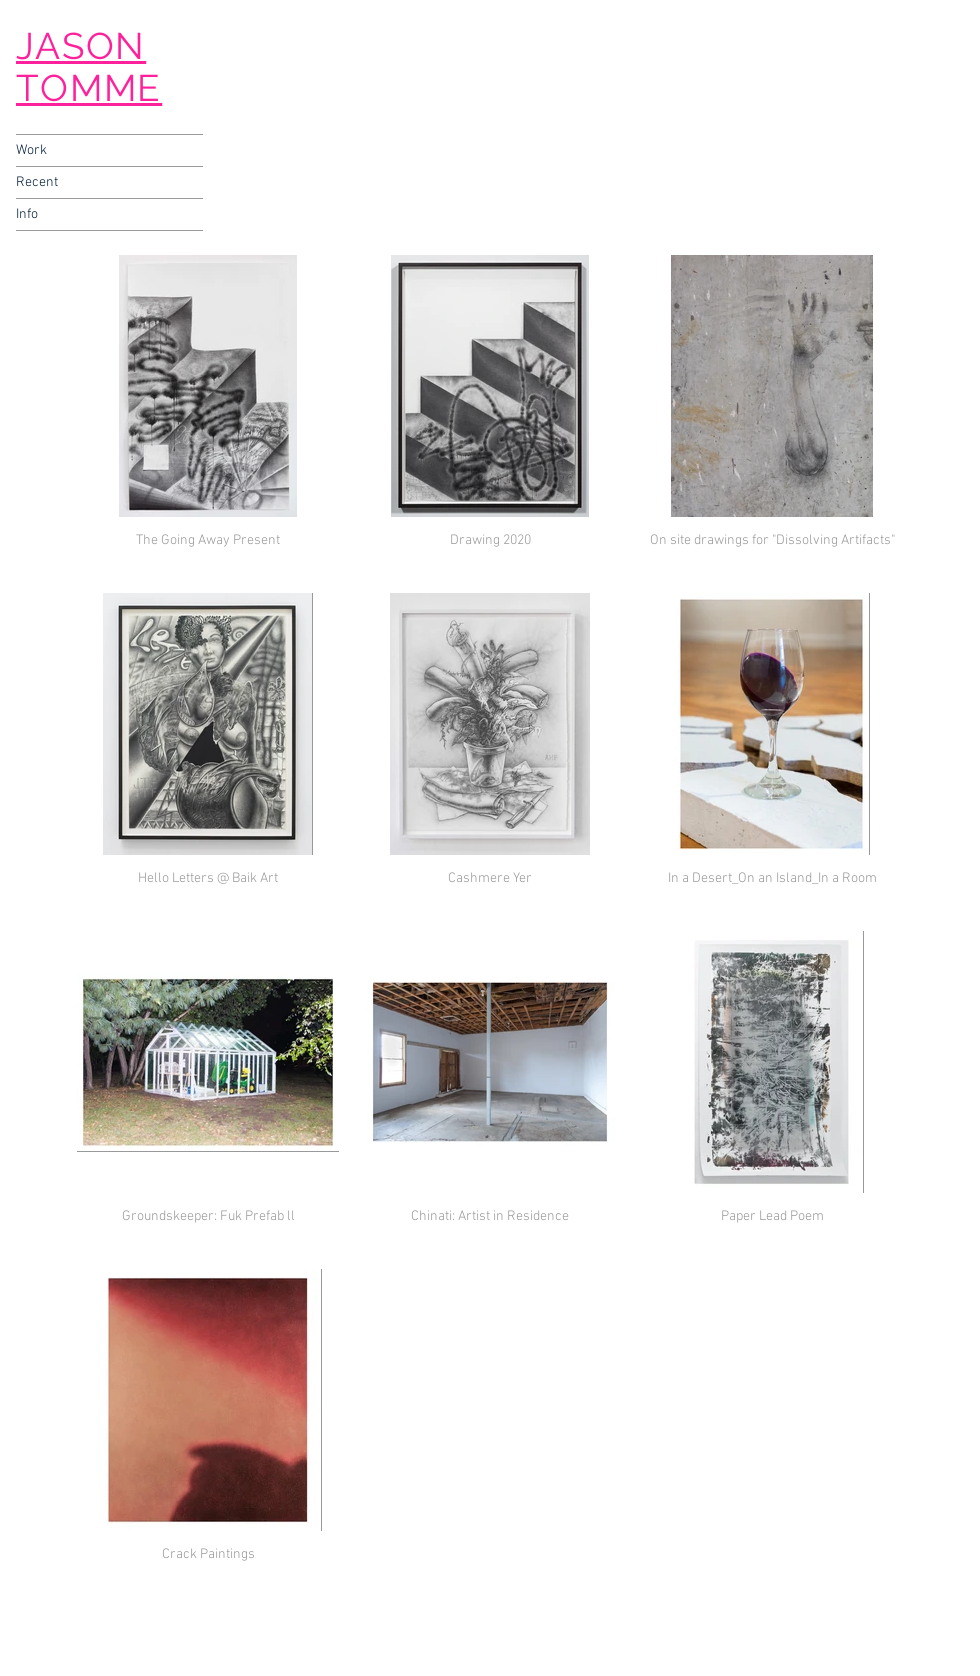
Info (27, 214)
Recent (37, 182)
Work (31, 150)
